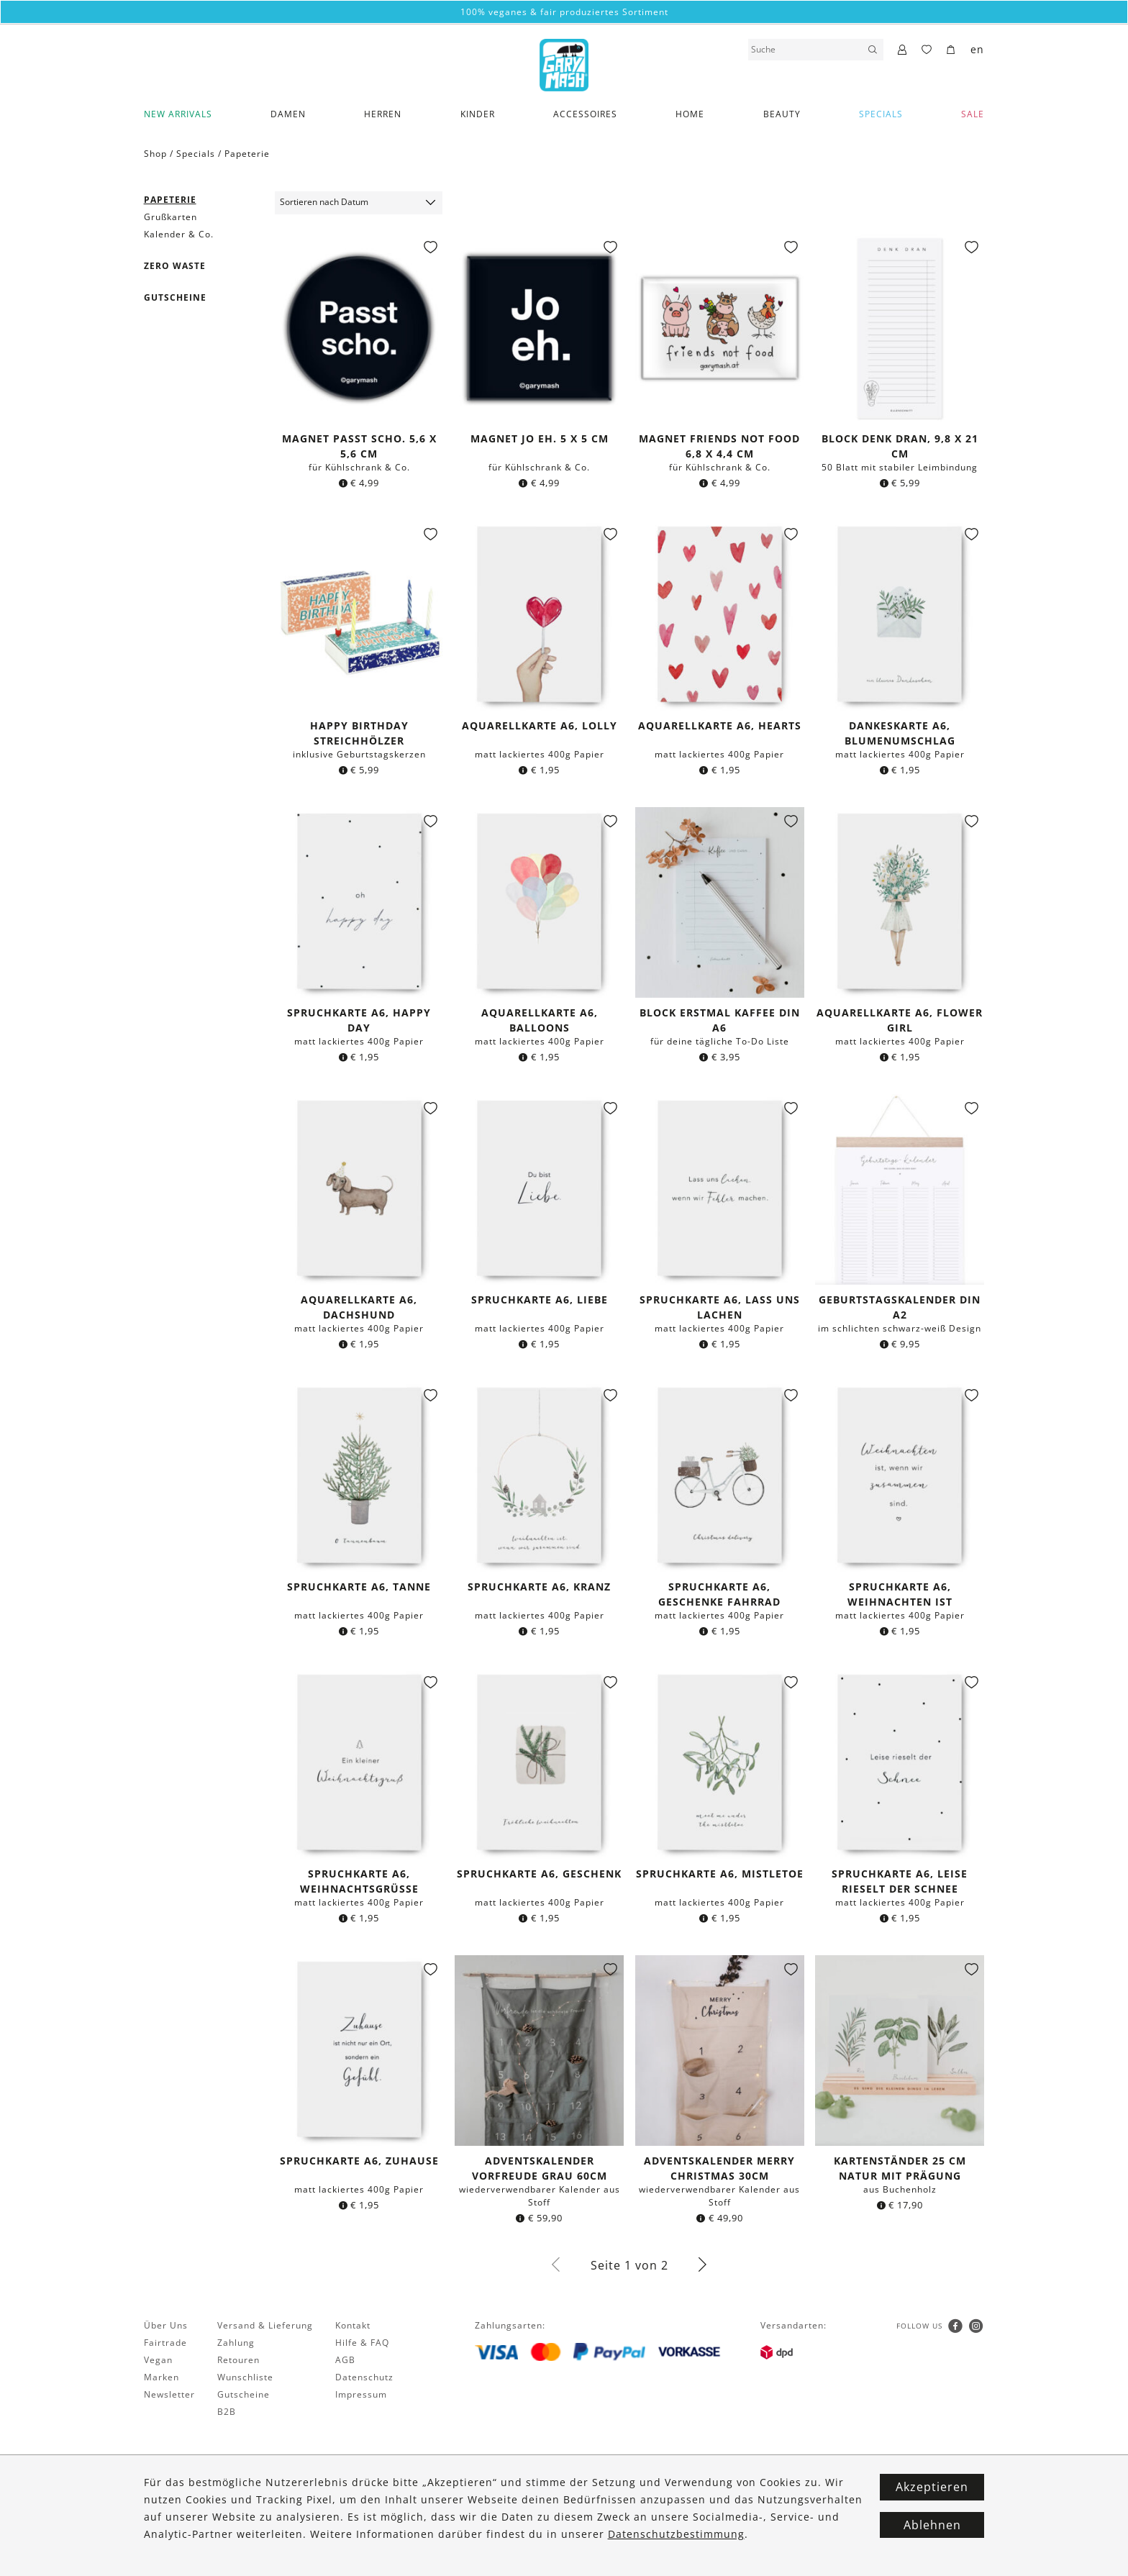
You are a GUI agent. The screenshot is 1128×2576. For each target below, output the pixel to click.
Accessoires (585, 114)
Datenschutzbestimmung (676, 2534)
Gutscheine (175, 297)
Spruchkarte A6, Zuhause (359, 2160)
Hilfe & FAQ (362, 2342)
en (977, 49)
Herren (382, 114)
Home (690, 114)
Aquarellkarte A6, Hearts (719, 725)
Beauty (782, 114)
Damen (288, 114)
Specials (881, 114)
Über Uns (166, 2325)
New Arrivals (178, 114)
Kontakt (352, 2325)
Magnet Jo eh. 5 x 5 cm (539, 438)
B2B (226, 2412)
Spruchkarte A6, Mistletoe (720, 1873)
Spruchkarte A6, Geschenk (539, 1873)
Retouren (238, 2360)
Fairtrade (165, 2342)
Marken (161, 2377)
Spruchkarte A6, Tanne (359, 1586)
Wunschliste (245, 2377)
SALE (972, 114)
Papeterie (247, 153)
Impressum (361, 2394)
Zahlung (236, 2342)
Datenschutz (364, 2377)
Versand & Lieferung (265, 2325)
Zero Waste (175, 266)
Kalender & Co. (179, 234)
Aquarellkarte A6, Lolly (539, 725)
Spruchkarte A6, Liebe (539, 1299)
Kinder (477, 114)
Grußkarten (170, 217)
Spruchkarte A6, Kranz (539, 1586)
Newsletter (169, 2394)
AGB (345, 2360)
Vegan (158, 2360)
